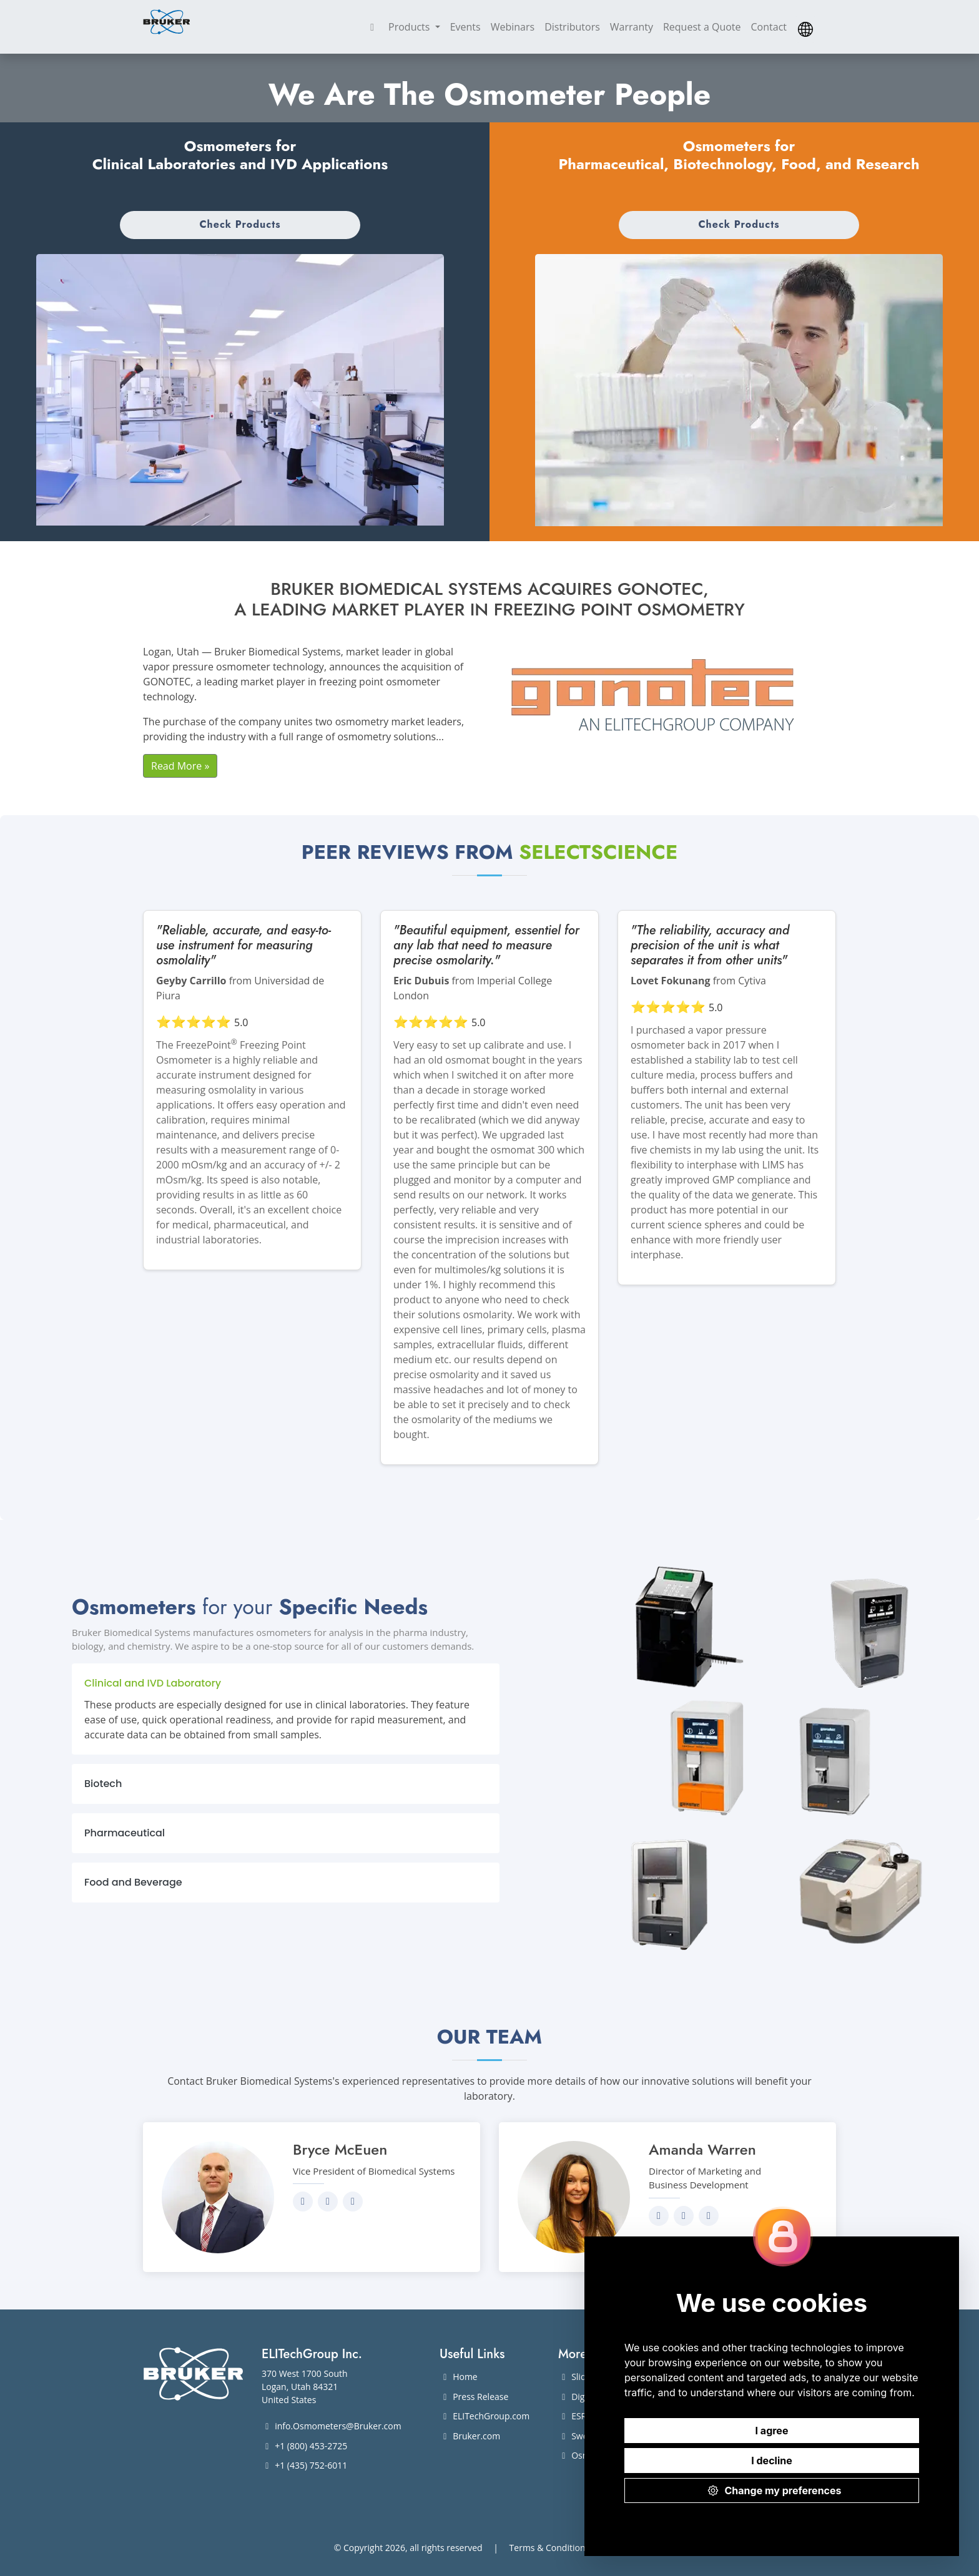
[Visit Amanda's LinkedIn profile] (659, 2216)
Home (459, 2377)
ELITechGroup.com (484, 2416)
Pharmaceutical (124, 1833)
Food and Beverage (133, 1882)
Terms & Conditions (549, 2548)
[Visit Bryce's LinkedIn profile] (303, 2201)
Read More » (180, 766)
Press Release (474, 2396)
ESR (572, 2416)
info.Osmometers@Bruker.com (331, 2426)
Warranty (631, 27)
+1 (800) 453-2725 (304, 2446)
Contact (769, 27)
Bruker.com (470, 2436)
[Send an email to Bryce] (328, 2201)
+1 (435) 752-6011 (304, 2465)
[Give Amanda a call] (709, 2216)
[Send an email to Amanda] (684, 2216)
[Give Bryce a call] (353, 2201)
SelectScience (598, 852)
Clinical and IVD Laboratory (152, 1683)
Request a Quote (702, 27)
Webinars (512, 27)
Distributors (572, 27)
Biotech (103, 1783)
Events (465, 27)
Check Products (239, 224)
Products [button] (410, 27)
